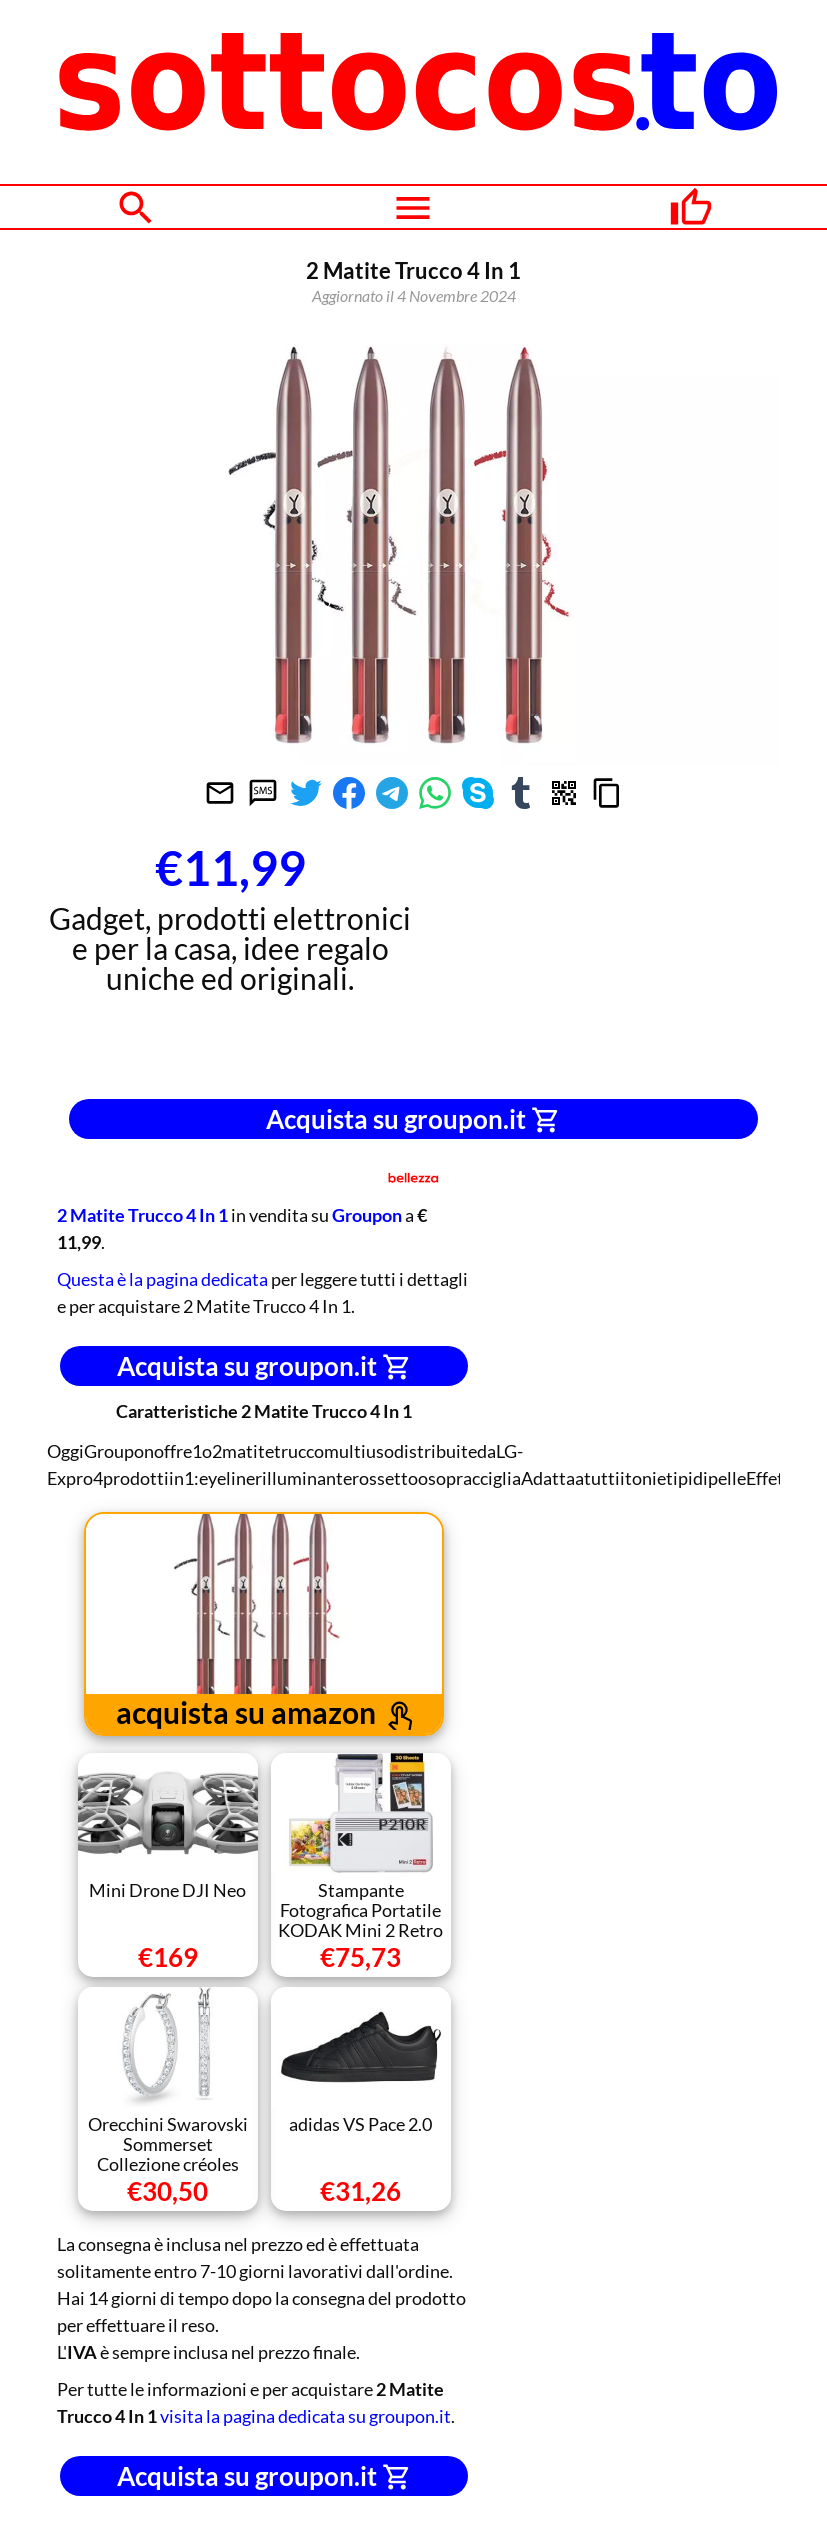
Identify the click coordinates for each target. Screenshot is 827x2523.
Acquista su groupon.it (413, 1119)
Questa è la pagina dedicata (162, 1279)
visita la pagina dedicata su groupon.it (305, 2416)
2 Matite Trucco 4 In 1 (142, 1215)
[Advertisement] (597, 958)
